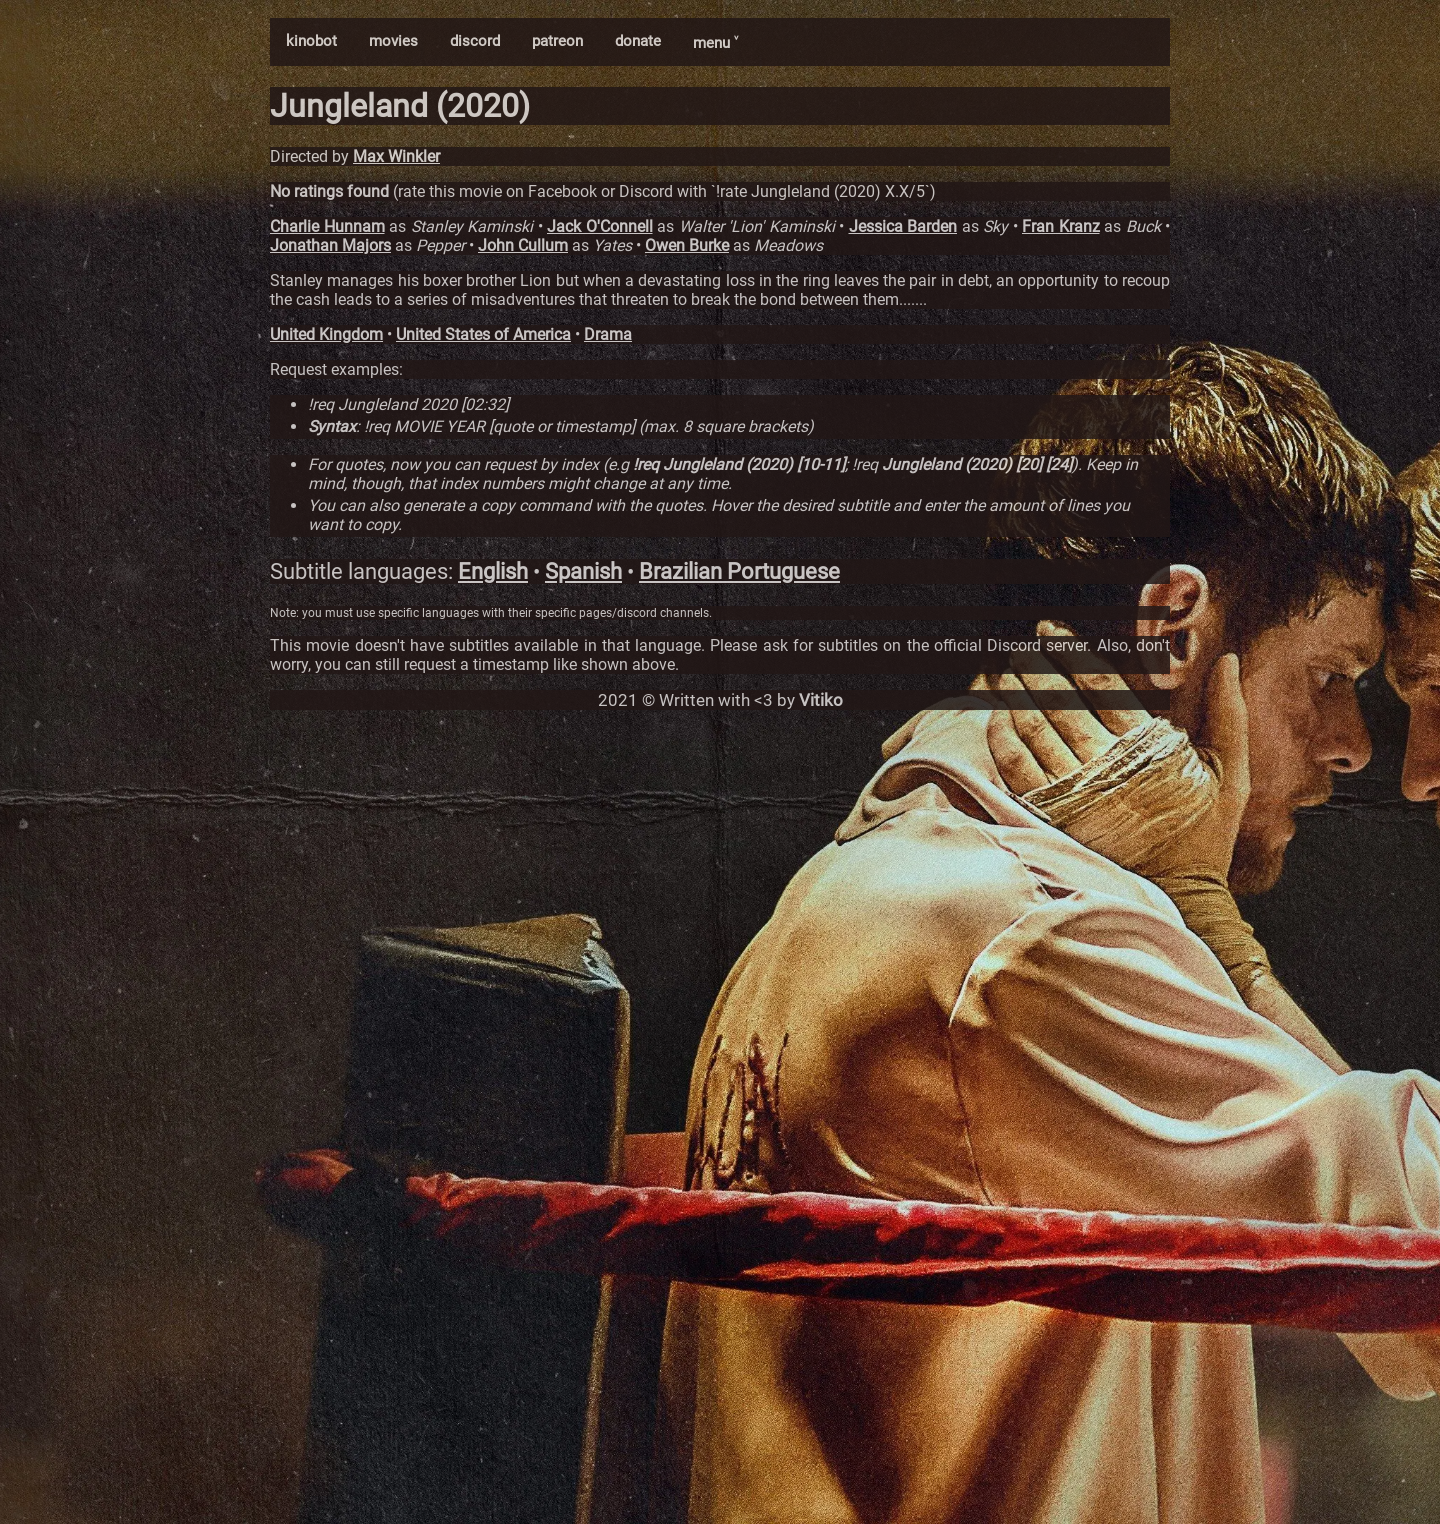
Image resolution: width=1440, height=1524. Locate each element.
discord (475, 41)
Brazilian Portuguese (739, 571)
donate (638, 41)
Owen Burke (687, 245)
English (493, 571)
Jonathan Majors (330, 245)
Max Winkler (396, 156)
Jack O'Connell (600, 226)
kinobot (311, 41)
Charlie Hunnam (327, 226)
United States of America (483, 334)
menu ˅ (715, 43)
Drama (608, 334)
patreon (557, 41)
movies (393, 41)
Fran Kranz (1061, 226)
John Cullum (523, 245)
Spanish (583, 571)
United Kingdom (326, 334)
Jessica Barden (903, 226)
